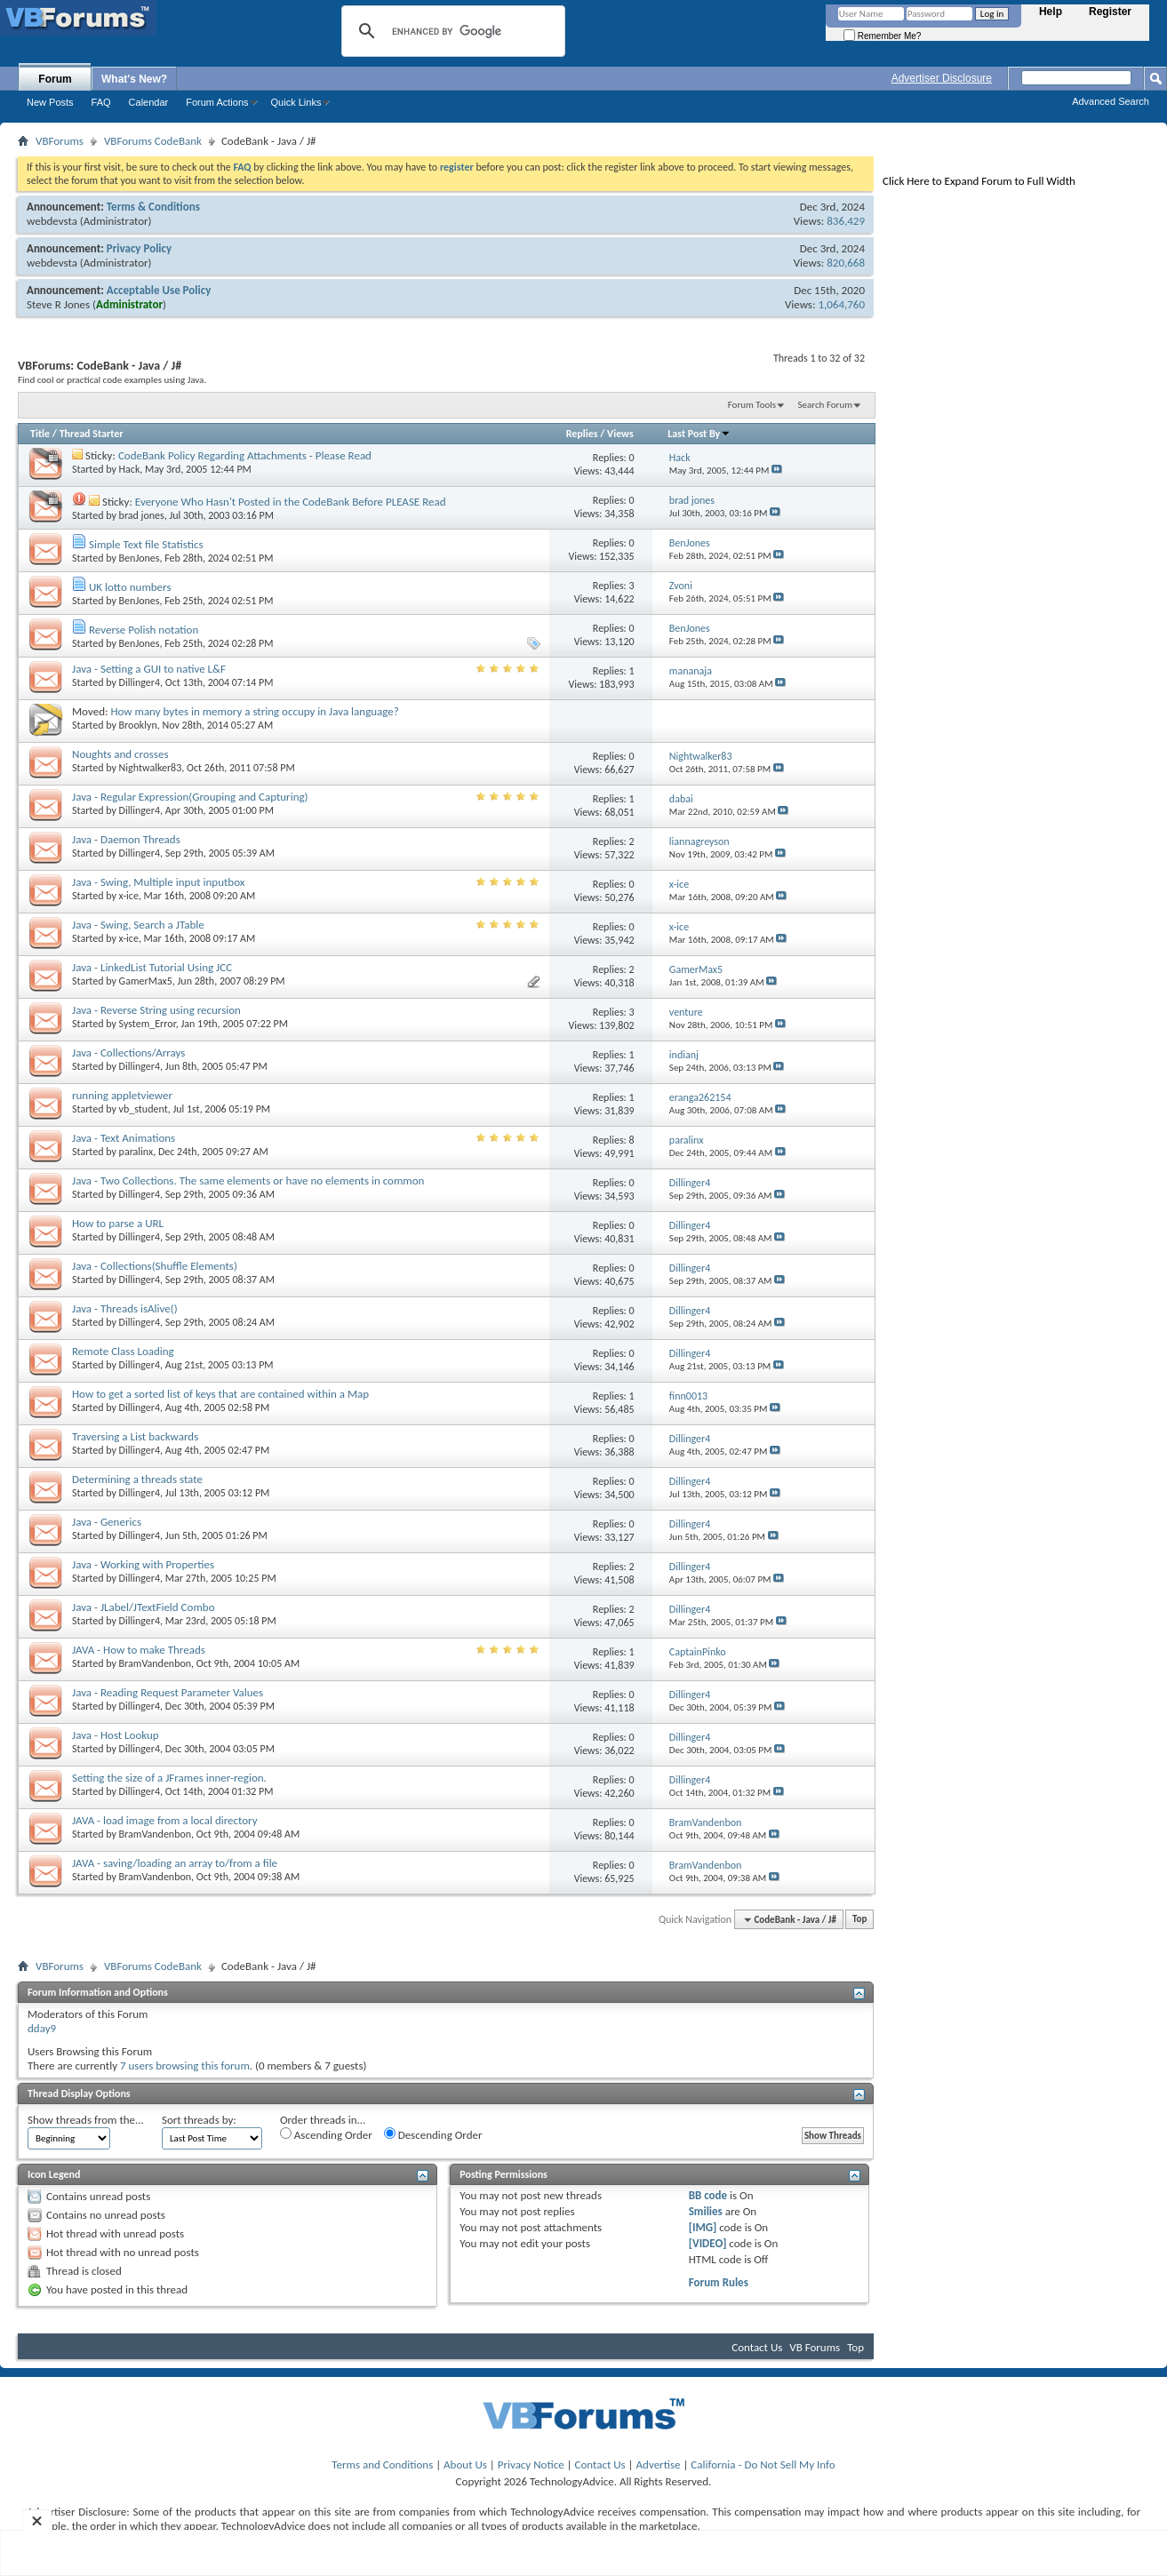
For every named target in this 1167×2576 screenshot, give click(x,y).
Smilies (706, 2211)
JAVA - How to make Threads (138, 1649)
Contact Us (756, 2347)
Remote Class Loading (123, 1351)
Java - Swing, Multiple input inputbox (158, 882)
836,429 (846, 220)
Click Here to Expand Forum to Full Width (979, 180)
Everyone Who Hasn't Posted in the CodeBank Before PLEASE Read (290, 501)
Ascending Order (326, 2134)
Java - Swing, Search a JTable (138, 924)
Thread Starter (92, 433)
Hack (129, 469)
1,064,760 (841, 304)
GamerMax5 (145, 981)
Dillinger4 (140, 682)
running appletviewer (122, 1095)
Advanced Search (1110, 101)
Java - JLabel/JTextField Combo (143, 1607)
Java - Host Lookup (115, 1735)
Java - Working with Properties (143, 1564)
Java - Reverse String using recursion (156, 1010)
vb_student (143, 1109)
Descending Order (433, 2134)
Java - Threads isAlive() (125, 1308)
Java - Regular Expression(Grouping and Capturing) (190, 796)
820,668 (846, 262)
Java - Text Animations (123, 1137)
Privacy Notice (531, 2464)
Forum (54, 79)
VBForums (60, 141)
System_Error (147, 1023)
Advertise (658, 2464)
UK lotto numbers (130, 587)
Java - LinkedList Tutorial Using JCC (152, 967)
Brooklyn (138, 725)
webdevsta (52, 220)
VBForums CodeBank (153, 141)
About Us (465, 2464)
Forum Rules (718, 2282)
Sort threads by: (199, 2119)
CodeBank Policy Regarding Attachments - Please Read (245, 455)
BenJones (139, 558)
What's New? (134, 79)
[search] (450, 31)
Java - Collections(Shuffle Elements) (154, 1265)
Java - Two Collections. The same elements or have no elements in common (248, 1180)
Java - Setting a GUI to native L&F (149, 668)
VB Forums (814, 2347)
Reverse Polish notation (143, 629)
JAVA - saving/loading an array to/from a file (174, 1863)
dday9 (42, 2028)
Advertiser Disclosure (941, 78)
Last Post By (699, 433)
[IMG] (703, 2227)
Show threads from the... (86, 2119)
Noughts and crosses (120, 754)
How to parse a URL (118, 1223)
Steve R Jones (58, 304)
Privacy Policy (139, 248)
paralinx (136, 1151)
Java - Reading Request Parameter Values (167, 1692)
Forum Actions (217, 102)
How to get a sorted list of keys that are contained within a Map (220, 1393)
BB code (708, 2195)
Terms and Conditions (382, 2464)
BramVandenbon (155, 1663)
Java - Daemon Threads (126, 839)
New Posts (50, 102)
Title (40, 433)
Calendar (149, 102)
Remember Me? (882, 36)
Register (1110, 11)
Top (859, 1920)
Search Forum (825, 405)
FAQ (101, 102)
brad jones (141, 515)
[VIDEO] (708, 2243)
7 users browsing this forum (185, 2065)
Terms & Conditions (153, 206)
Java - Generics (106, 1521)
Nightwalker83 (150, 768)
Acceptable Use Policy (159, 290)
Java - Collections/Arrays (128, 1052)
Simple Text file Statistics (146, 544)
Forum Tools (752, 405)
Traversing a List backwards (135, 1436)
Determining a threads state (137, 1479)
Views (620, 433)
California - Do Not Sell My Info (763, 2464)
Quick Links (296, 102)
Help (1050, 11)
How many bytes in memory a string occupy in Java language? (254, 711)
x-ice (129, 895)
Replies (582, 433)
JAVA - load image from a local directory (165, 1820)
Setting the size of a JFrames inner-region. (169, 1777)
